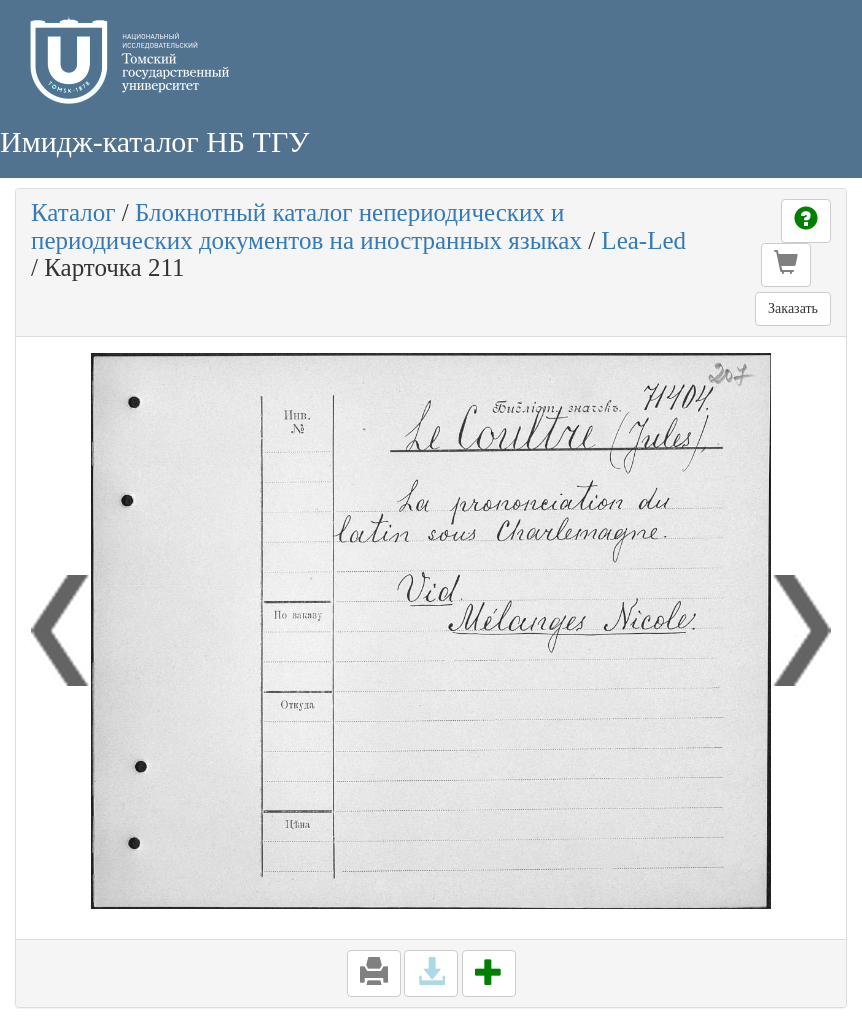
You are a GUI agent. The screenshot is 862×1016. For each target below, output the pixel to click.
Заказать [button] (793, 308)
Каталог (73, 212)
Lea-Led (643, 240)
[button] (786, 265)
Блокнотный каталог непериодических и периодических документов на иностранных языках (306, 226)
